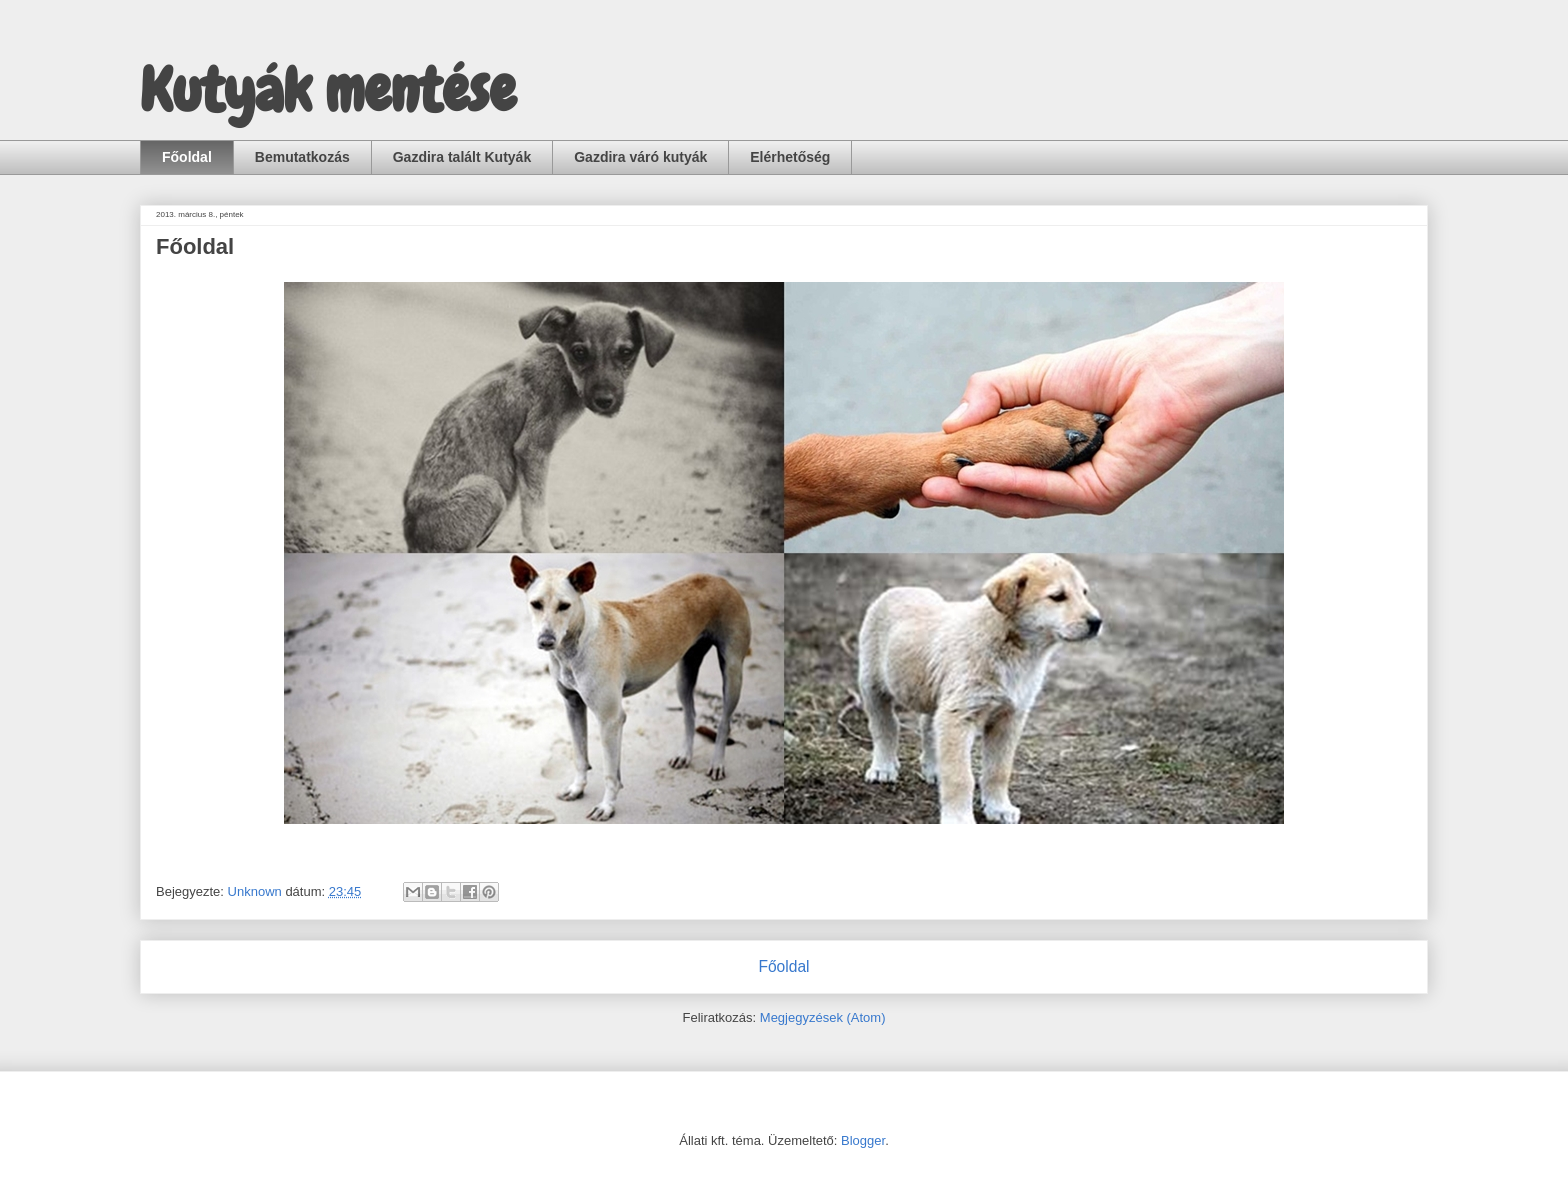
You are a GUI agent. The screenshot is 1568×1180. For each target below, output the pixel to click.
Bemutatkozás (302, 157)
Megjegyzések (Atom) (823, 1017)
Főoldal (187, 157)
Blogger (863, 1140)
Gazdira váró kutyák (640, 157)
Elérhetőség (790, 157)
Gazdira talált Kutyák (462, 157)
